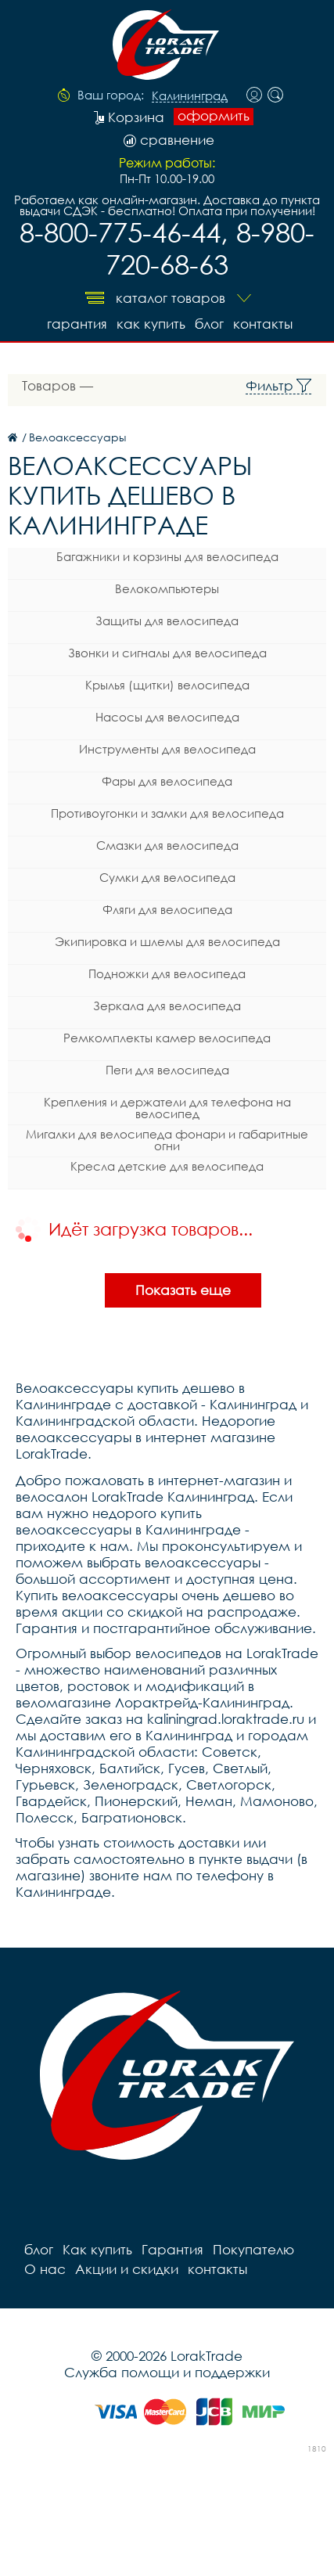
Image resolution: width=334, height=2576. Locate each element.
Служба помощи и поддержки (167, 2372)
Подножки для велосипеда (167, 973)
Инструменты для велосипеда (167, 749)
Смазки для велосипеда (167, 845)
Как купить (151, 323)
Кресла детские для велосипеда (167, 1166)
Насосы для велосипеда (167, 717)
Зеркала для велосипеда (167, 1005)
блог (209, 323)
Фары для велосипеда (167, 781)
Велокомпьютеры (167, 588)
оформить (214, 116)
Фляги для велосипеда (167, 909)
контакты (263, 323)
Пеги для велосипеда (167, 1070)
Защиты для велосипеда (167, 620)
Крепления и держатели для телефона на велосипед (167, 1108)
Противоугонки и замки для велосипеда (167, 813)
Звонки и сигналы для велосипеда (167, 653)
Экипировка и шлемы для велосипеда (167, 941)
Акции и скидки (126, 2269)
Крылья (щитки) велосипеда (167, 685)
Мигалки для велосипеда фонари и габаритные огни (167, 1140)
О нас (45, 2269)
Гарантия (77, 323)
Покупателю (253, 2249)
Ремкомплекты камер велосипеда (167, 1038)
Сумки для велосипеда (167, 877)
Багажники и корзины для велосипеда (167, 556)
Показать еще (183, 1290)
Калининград (190, 96)
